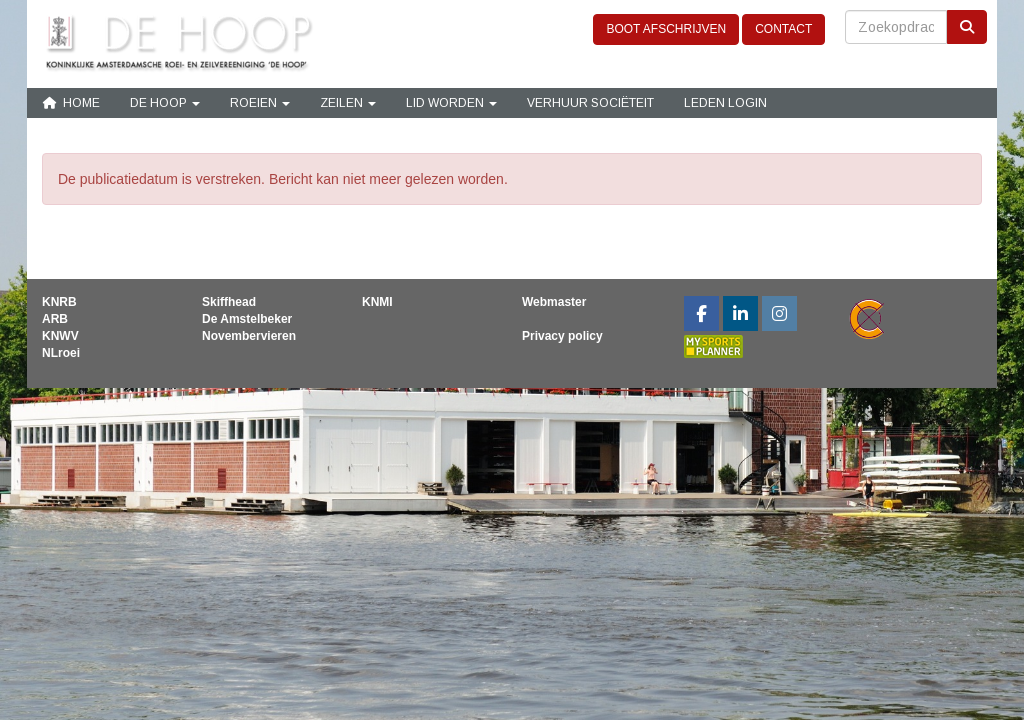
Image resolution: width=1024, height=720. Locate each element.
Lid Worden (451, 103)
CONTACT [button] (783, 29)
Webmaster (554, 302)
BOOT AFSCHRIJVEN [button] (666, 29)
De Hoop (165, 103)
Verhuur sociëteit (590, 103)
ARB (55, 319)
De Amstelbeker (247, 319)
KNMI (377, 302)
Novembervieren (249, 336)
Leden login (725, 103)
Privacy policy (562, 336)
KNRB (59, 302)
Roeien (260, 103)
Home (71, 103)
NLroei (61, 353)
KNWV (60, 336)
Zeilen (348, 103)
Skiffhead (229, 302)
